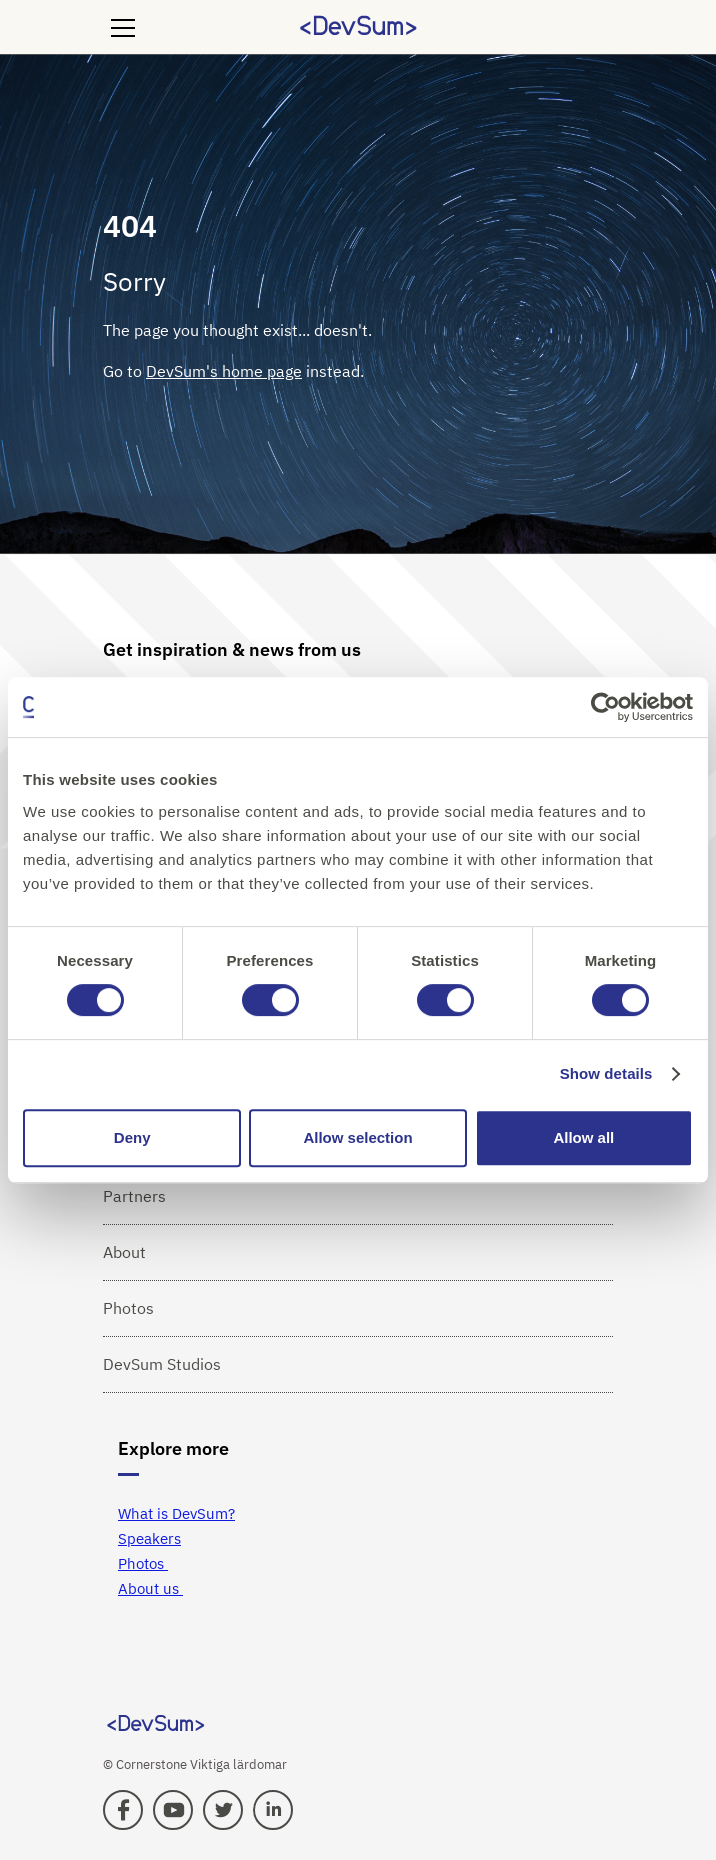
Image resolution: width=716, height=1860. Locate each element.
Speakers (149, 1538)
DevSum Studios (162, 1364)
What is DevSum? (176, 1513)
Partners (134, 1196)
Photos (128, 1308)
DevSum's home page (224, 371)
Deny (132, 1137)
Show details (606, 1073)
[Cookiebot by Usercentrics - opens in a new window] (605, 707)
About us (150, 1588)
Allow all (583, 1137)
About (124, 1252)
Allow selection (357, 1137)
